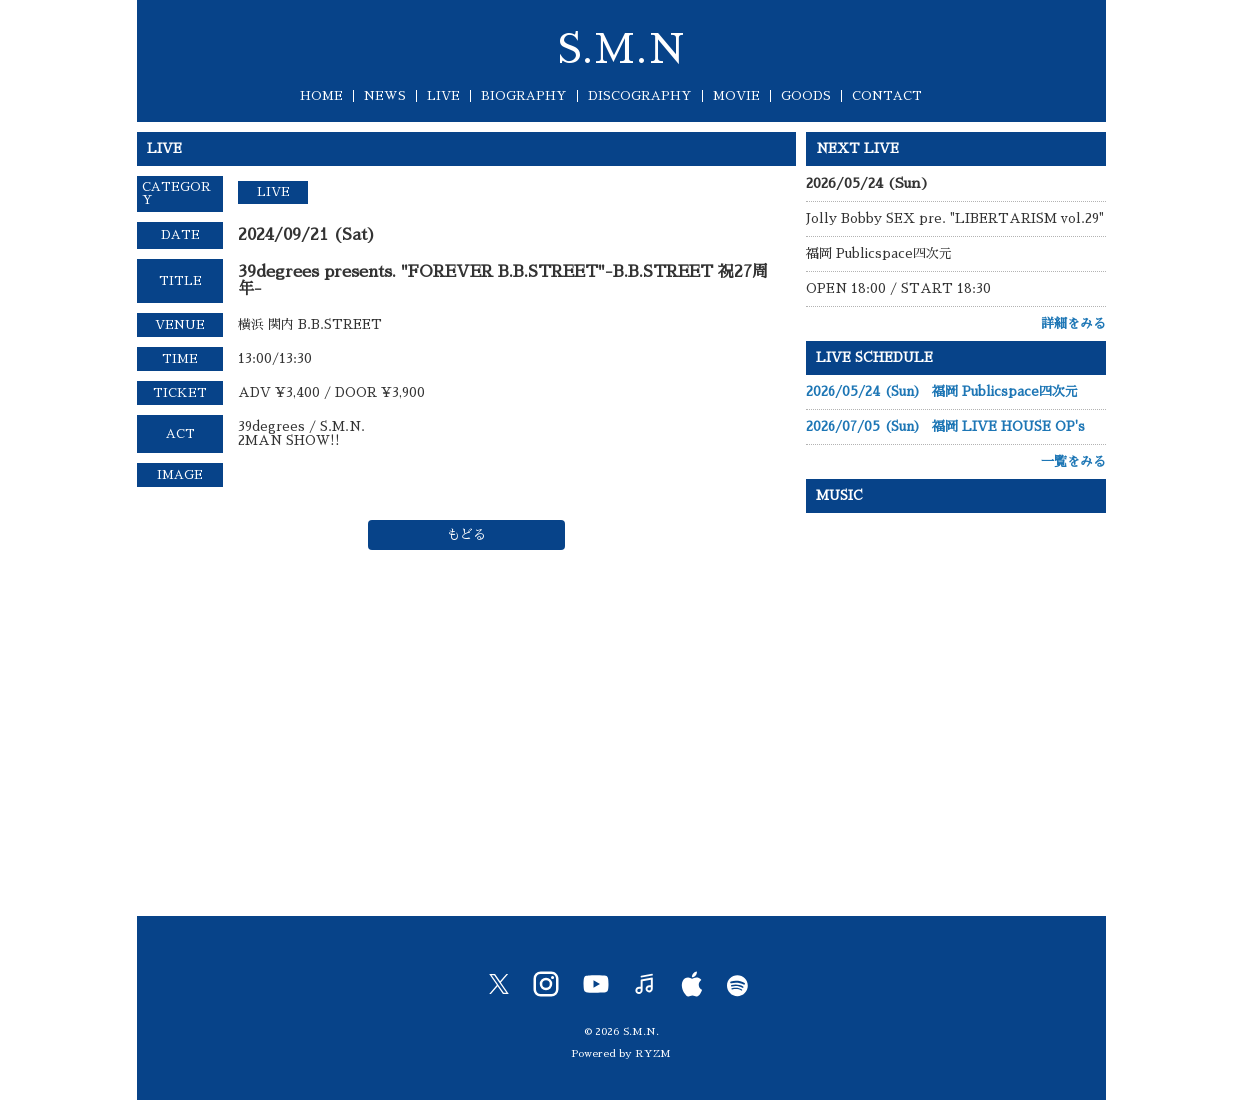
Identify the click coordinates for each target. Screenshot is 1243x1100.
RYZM (653, 1053)
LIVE (443, 96)
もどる (466, 534)
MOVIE (736, 96)
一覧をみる (1073, 461)
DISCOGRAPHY (640, 96)
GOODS (806, 96)
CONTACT (887, 96)
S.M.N (621, 50)
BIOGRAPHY (524, 96)
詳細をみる (1073, 323)
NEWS (385, 96)
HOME (321, 96)
